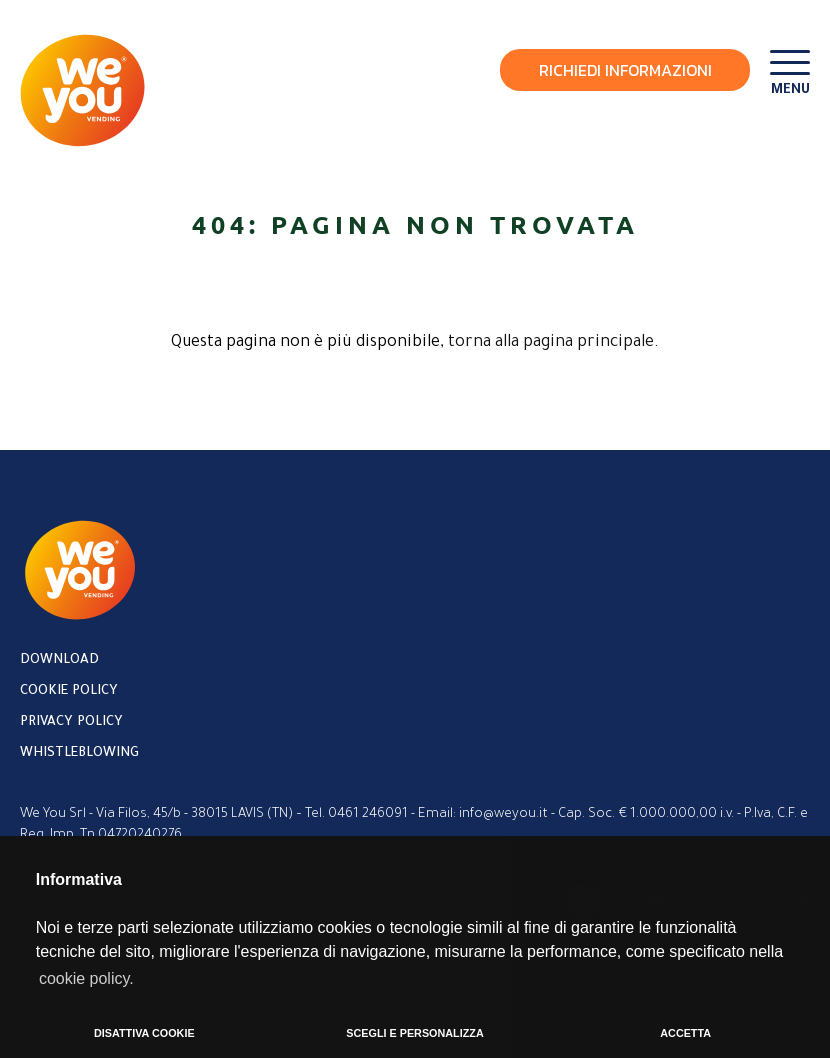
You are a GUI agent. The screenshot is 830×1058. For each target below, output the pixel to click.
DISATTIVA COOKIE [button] (144, 1033)
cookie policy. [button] (86, 978)
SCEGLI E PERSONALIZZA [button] (414, 1033)
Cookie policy (69, 691)
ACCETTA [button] (685, 1033)
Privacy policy (71, 722)
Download (59, 660)
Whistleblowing (79, 753)
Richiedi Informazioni (625, 70)
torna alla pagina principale (551, 343)
